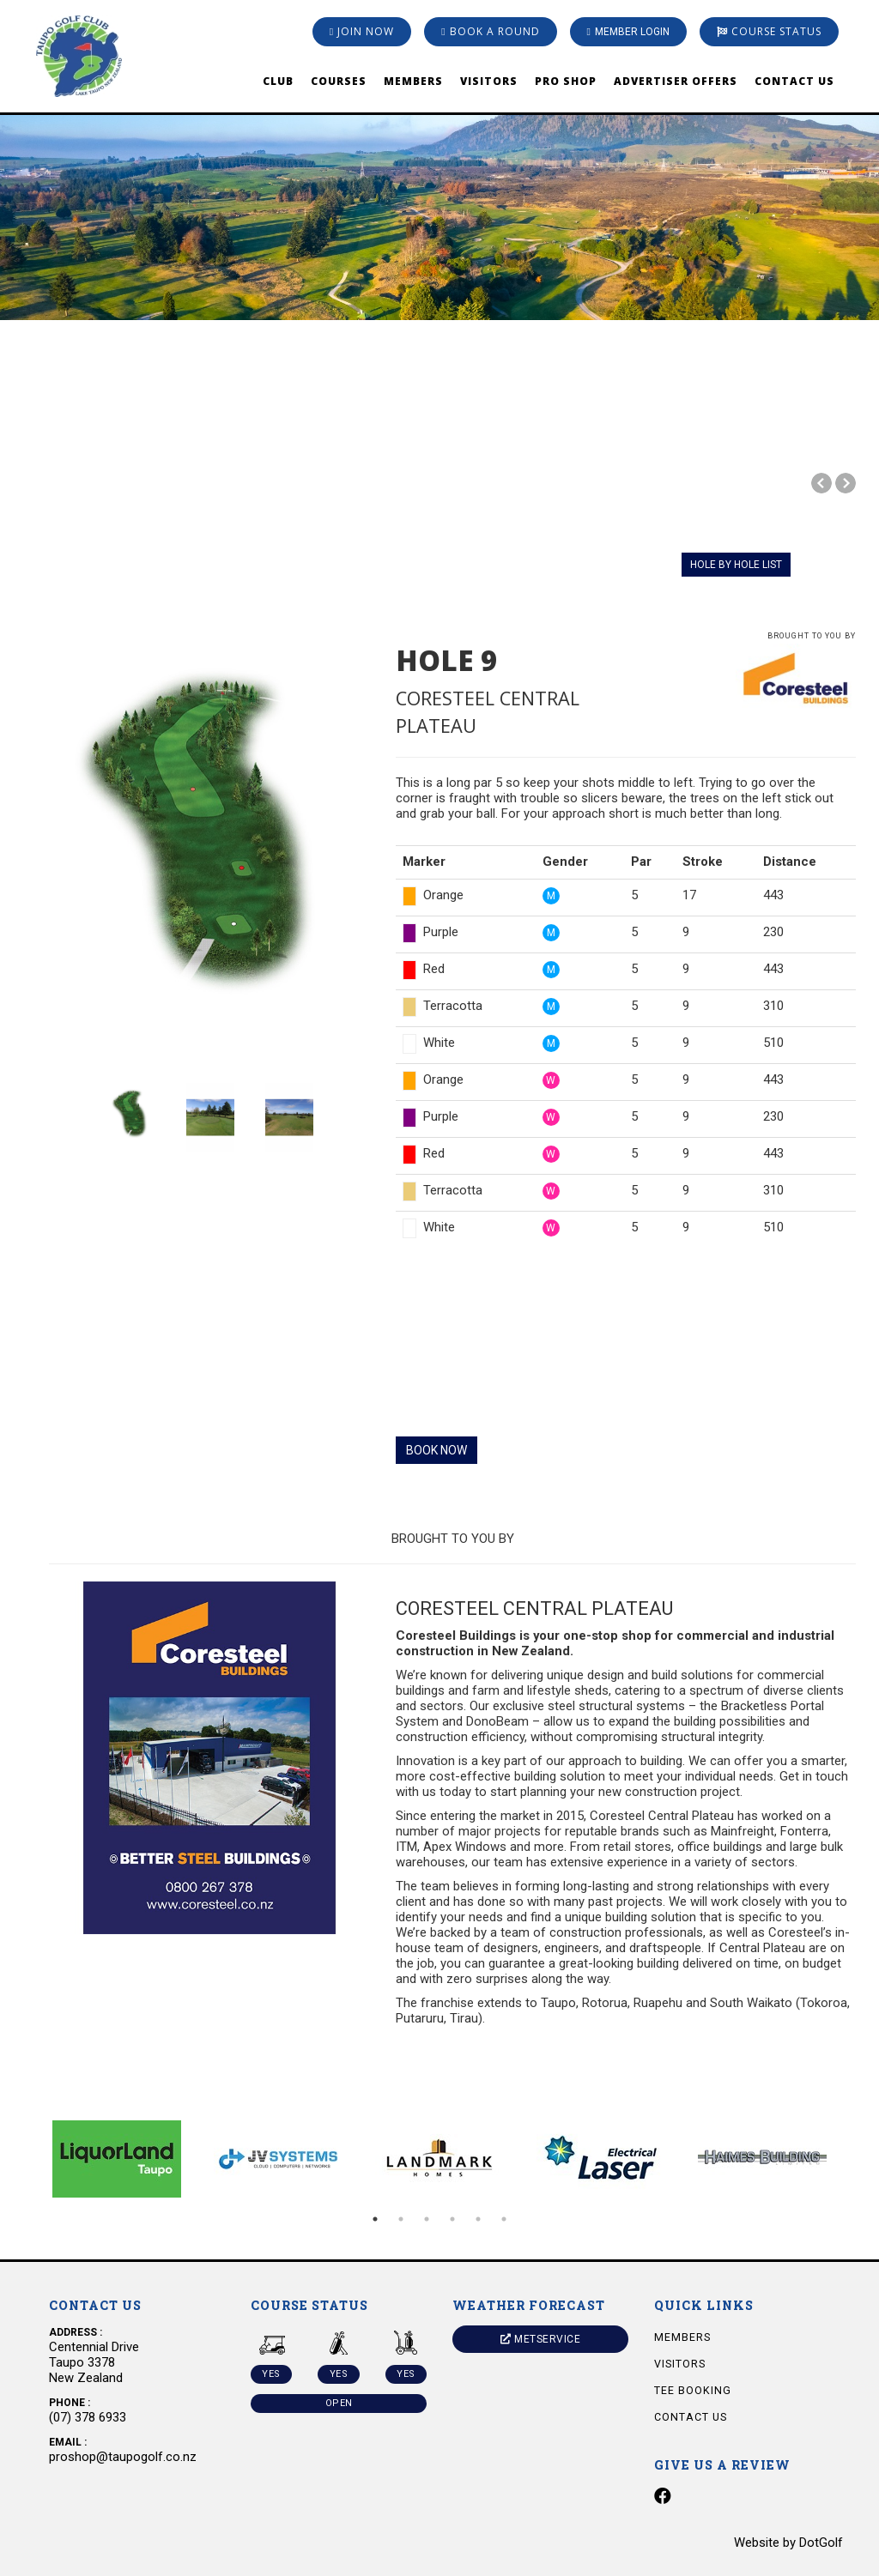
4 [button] (452, 2219)
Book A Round (490, 31)
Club (278, 81)
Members (413, 81)
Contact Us (794, 81)
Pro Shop (566, 81)
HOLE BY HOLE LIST (736, 565)
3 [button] (426, 2219)
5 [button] (478, 2219)
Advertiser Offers (675, 81)
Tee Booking (692, 2390)
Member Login (628, 32)
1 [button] (375, 2219)
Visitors (489, 81)
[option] (439, 160)
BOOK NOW (436, 1450)
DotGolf (821, 2542)
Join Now (362, 31)
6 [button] (503, 2219)
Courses (339, 81)
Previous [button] (23, 2159)
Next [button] (855, 2159)
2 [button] (400, 2219)
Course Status (769, 31)
